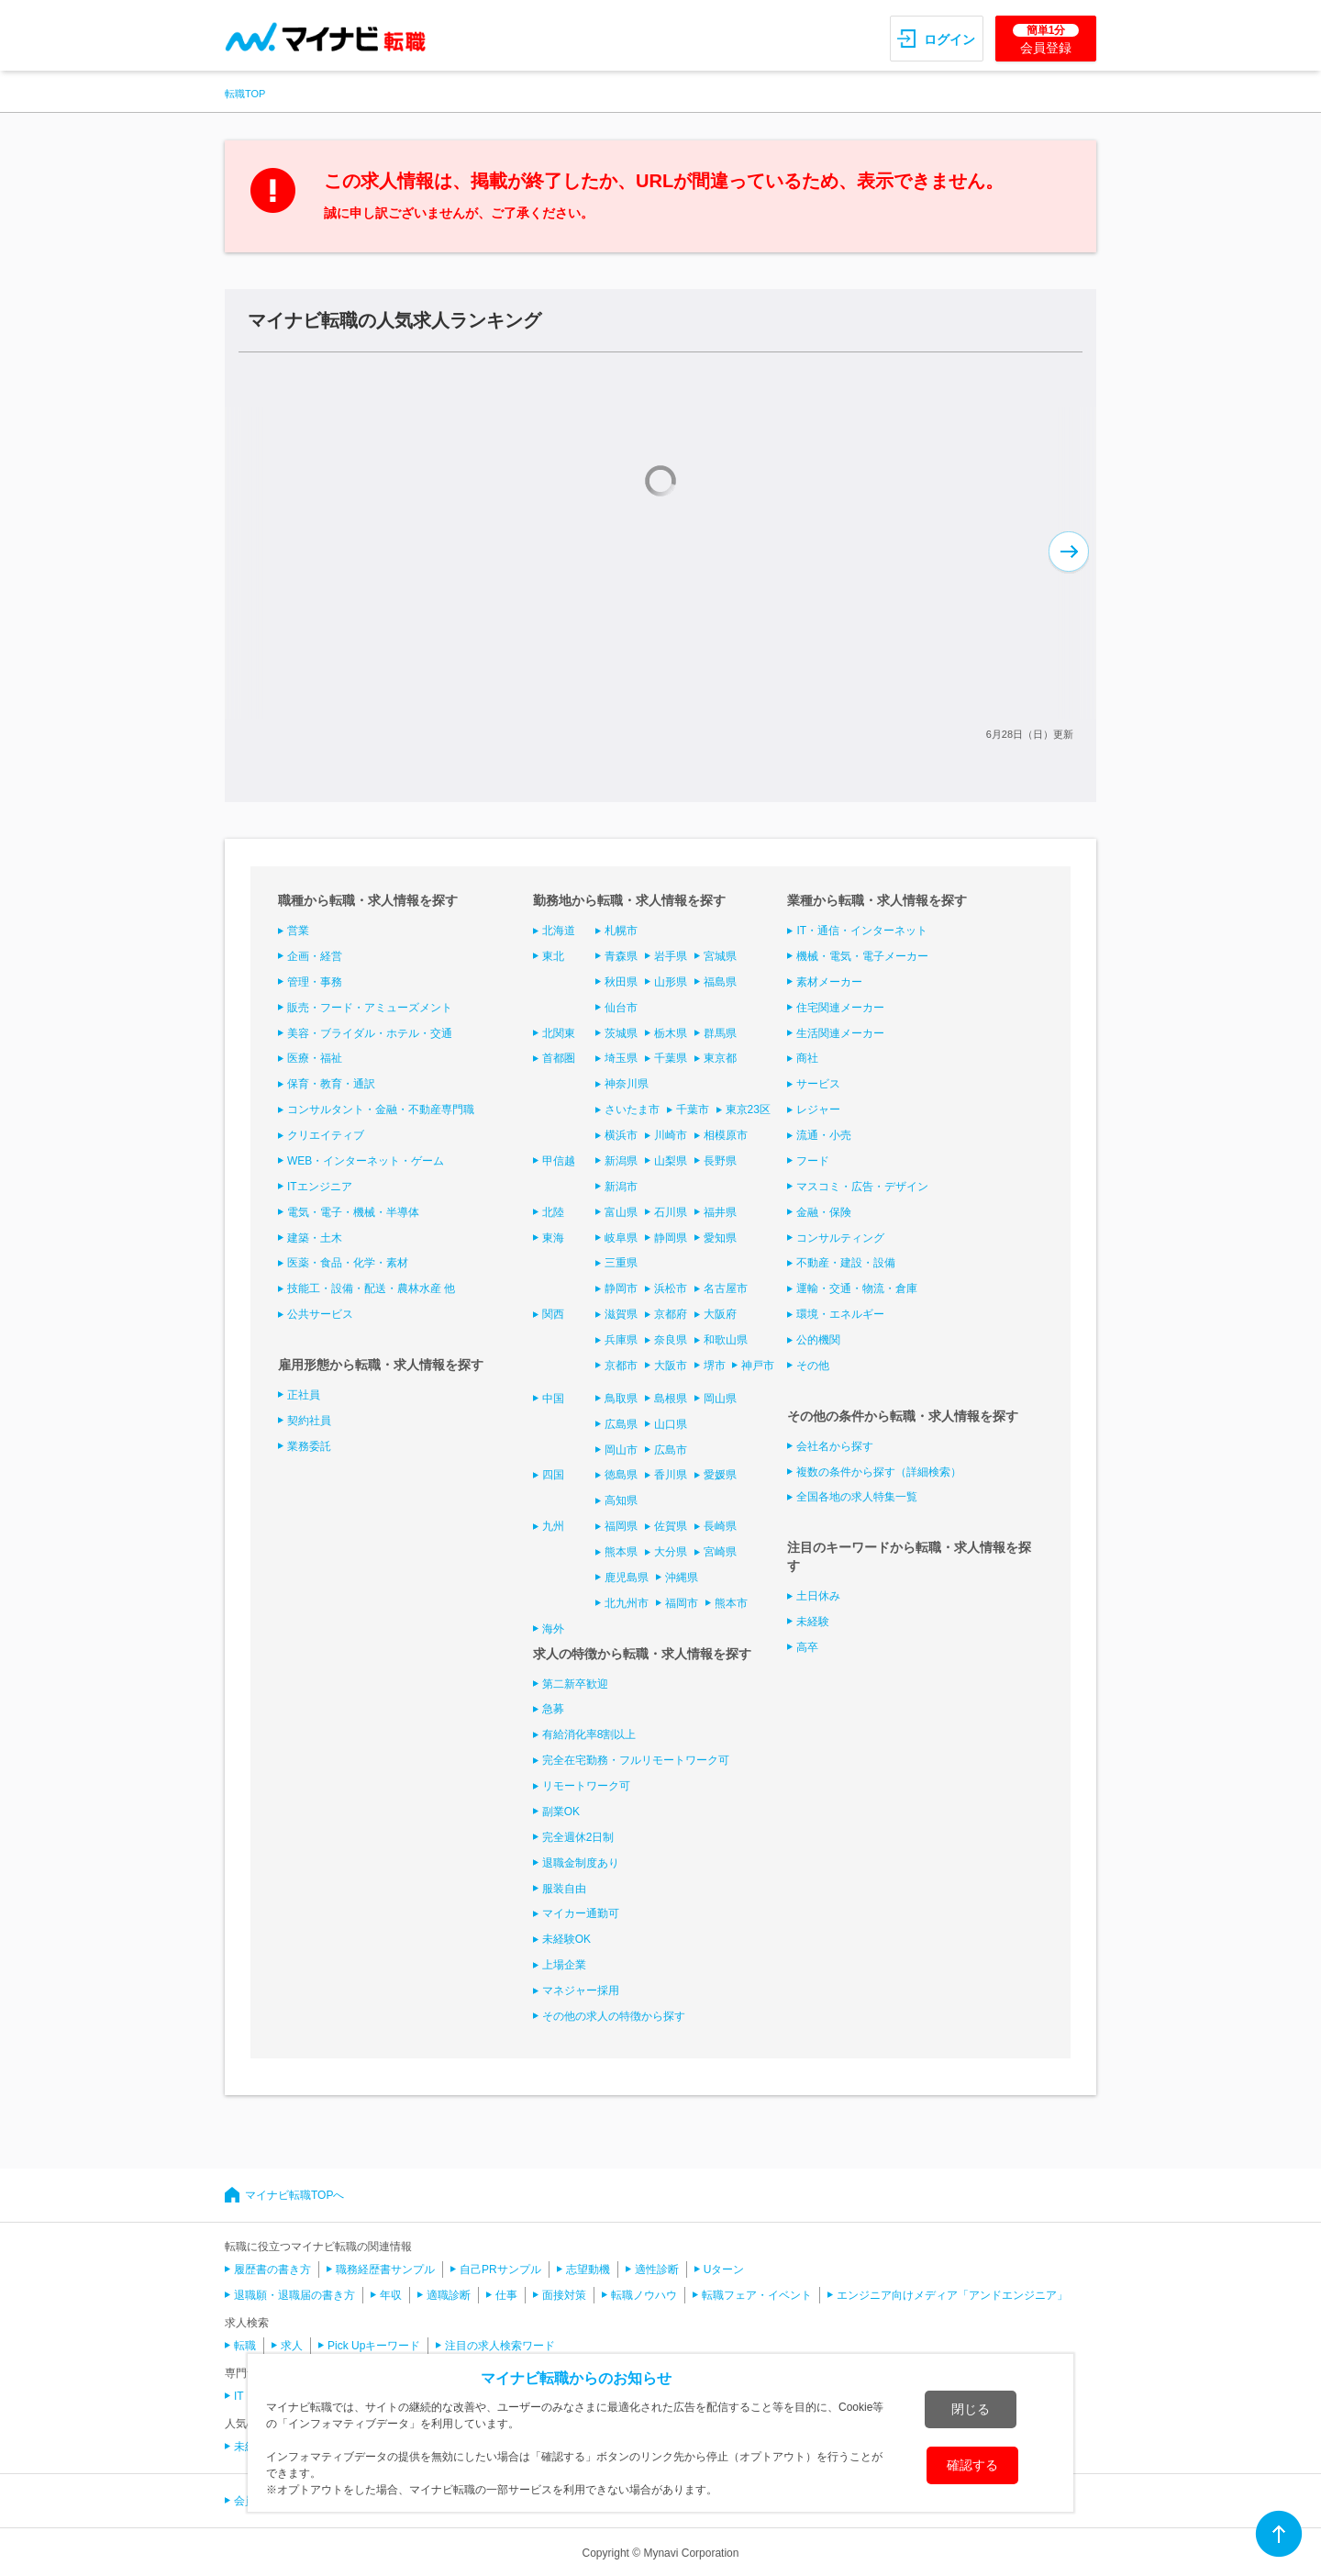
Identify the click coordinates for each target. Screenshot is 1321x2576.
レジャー (818, 1109)
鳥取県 (621, 1398)
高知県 (621, 1500)
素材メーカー (829, 982)
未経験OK (566, 1939)
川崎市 (670, 1135)
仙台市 (621, 1007)
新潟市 (621, 1186)
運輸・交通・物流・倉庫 (856, 1288)
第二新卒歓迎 (575, 1684)
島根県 (670, 1398)
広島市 (670, 1450)
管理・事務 (314, 982)
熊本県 (621, 1551)
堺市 (715, 1365)
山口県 (670, 1424)
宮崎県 (720, 1551)
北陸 (553, 1212)
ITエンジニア (319, 1186)
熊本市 (731, 1603)
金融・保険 (823, 1212)
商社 (807, 1058)
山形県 (670, 982)
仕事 (506, 2295)
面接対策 (564, 2295)
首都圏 (558, 1058)
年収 (391, 2295)
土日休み (818, 1595)
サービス (818, 1083)
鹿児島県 (627, 1577)
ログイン (949, 39)
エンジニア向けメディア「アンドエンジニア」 (952, 2295)
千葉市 (692, 1109)
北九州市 (627, 1603)
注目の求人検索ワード (500, 2345)
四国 (553, 1474)
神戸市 (757, 1365)
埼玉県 (621, 1058)
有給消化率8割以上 (589, 1734)
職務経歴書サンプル (385, 2269)
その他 (812, 1365)
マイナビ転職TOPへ (294, 2195)
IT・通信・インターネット (861, 930)
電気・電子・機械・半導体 (353, 1212)
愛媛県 (720, 1474)
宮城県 (720, 956)
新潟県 (621, 1160)
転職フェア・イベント (757, 2295)
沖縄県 (681, 1577)
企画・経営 (314, 956)
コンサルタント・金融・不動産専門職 (380, 1109)
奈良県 (670, 1339)
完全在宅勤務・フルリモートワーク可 (635, 1760)
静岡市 (621, 1288)
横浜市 (621, 1135)
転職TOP (245, 93)
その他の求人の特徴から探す (613, 2016)
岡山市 (621, 1450)
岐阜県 (621, 1238)
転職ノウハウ (644, 2295)
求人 (292, 2345)
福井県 (720, 1212)
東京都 (720, 1058)
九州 (553, 1526)
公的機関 (818, 1339)
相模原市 (726, 1135)
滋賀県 (621, 1314)
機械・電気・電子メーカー (862, 956)
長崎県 (720, 1526)
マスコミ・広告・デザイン (862, 1186)
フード (812, 1160)
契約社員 (309, 1420)
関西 (553, 1314)
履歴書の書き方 (272, 2269)
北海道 (558, 930)
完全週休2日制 (578, 1837)
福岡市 (681, 1603)
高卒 (807, 1647)
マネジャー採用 (580, 1990)
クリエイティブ (325, 1135)
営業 (298, 930)
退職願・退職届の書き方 (294, 2295)
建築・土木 (314, 1238)
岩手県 (670, 956)
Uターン (724, 2269)
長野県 (720, 1160)
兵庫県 (621, 1339)
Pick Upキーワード (373, 2345)
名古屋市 (726, 1288)
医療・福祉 (314, 1058)
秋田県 (621, 982)
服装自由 (564, 1888)
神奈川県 (627, 1083)
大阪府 (720, 1314)
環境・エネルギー (840, 1314)
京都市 (621, 1365)
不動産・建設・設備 (845, 1262)
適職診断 (449, 2295)
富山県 (621, 1212)
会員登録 (1046, 39)
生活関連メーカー (840, 1033)
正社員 (303, 1394)
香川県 (670, 1474)
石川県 (670, 1212)
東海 (553, 1238)
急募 (553, 1708)
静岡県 (670, 1238)
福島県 (720, 982)
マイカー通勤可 (580, 1913)
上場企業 (564, 1964)
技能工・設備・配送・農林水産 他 (371, 1288)
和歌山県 (726, 1339)
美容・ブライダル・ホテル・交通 (369, 1033)
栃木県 (670, 1033)
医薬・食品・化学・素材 (347, 1262)
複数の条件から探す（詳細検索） (878, 1472)
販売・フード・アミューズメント (369, 1007)
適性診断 (657, 2269)
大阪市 (670, 1365)
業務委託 (309, 1446)
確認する (972, 2465)
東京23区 (748, 1109)
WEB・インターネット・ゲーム (365, 1160)
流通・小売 (823, 1135)
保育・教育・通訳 (331, 1083)
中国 (553, 1398)
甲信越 (558, 1160)
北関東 (558, 1033)
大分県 (670, 1551)
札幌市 (621, 930)
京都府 (670, 1314)
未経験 (812, 1621)
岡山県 (720, 1398)
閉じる (970, 2409)
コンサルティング (840, 1238)
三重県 (621, 1262)
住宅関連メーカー (840, 1007)
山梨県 (670, 1160)
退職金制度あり (580, 1863)
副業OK (561, 1811)
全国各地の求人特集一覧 (856, 1496)
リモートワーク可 (586, 1785)
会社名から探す (834, 1446)
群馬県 (720, 1033)
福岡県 (621, 1526)
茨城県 (621, 1033)
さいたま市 (632, 1109)
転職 (245, 2345)
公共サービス (320, 1314)
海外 (553, 1629)
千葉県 (670, 1058)
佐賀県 (670, 1526)
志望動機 (588, 2269)
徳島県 (621, 1474)
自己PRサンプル (500, 2269)
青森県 (621, 956)
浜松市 (670, 1288)
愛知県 (720, 1238)
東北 (553, 956)
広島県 (621, 1424)
